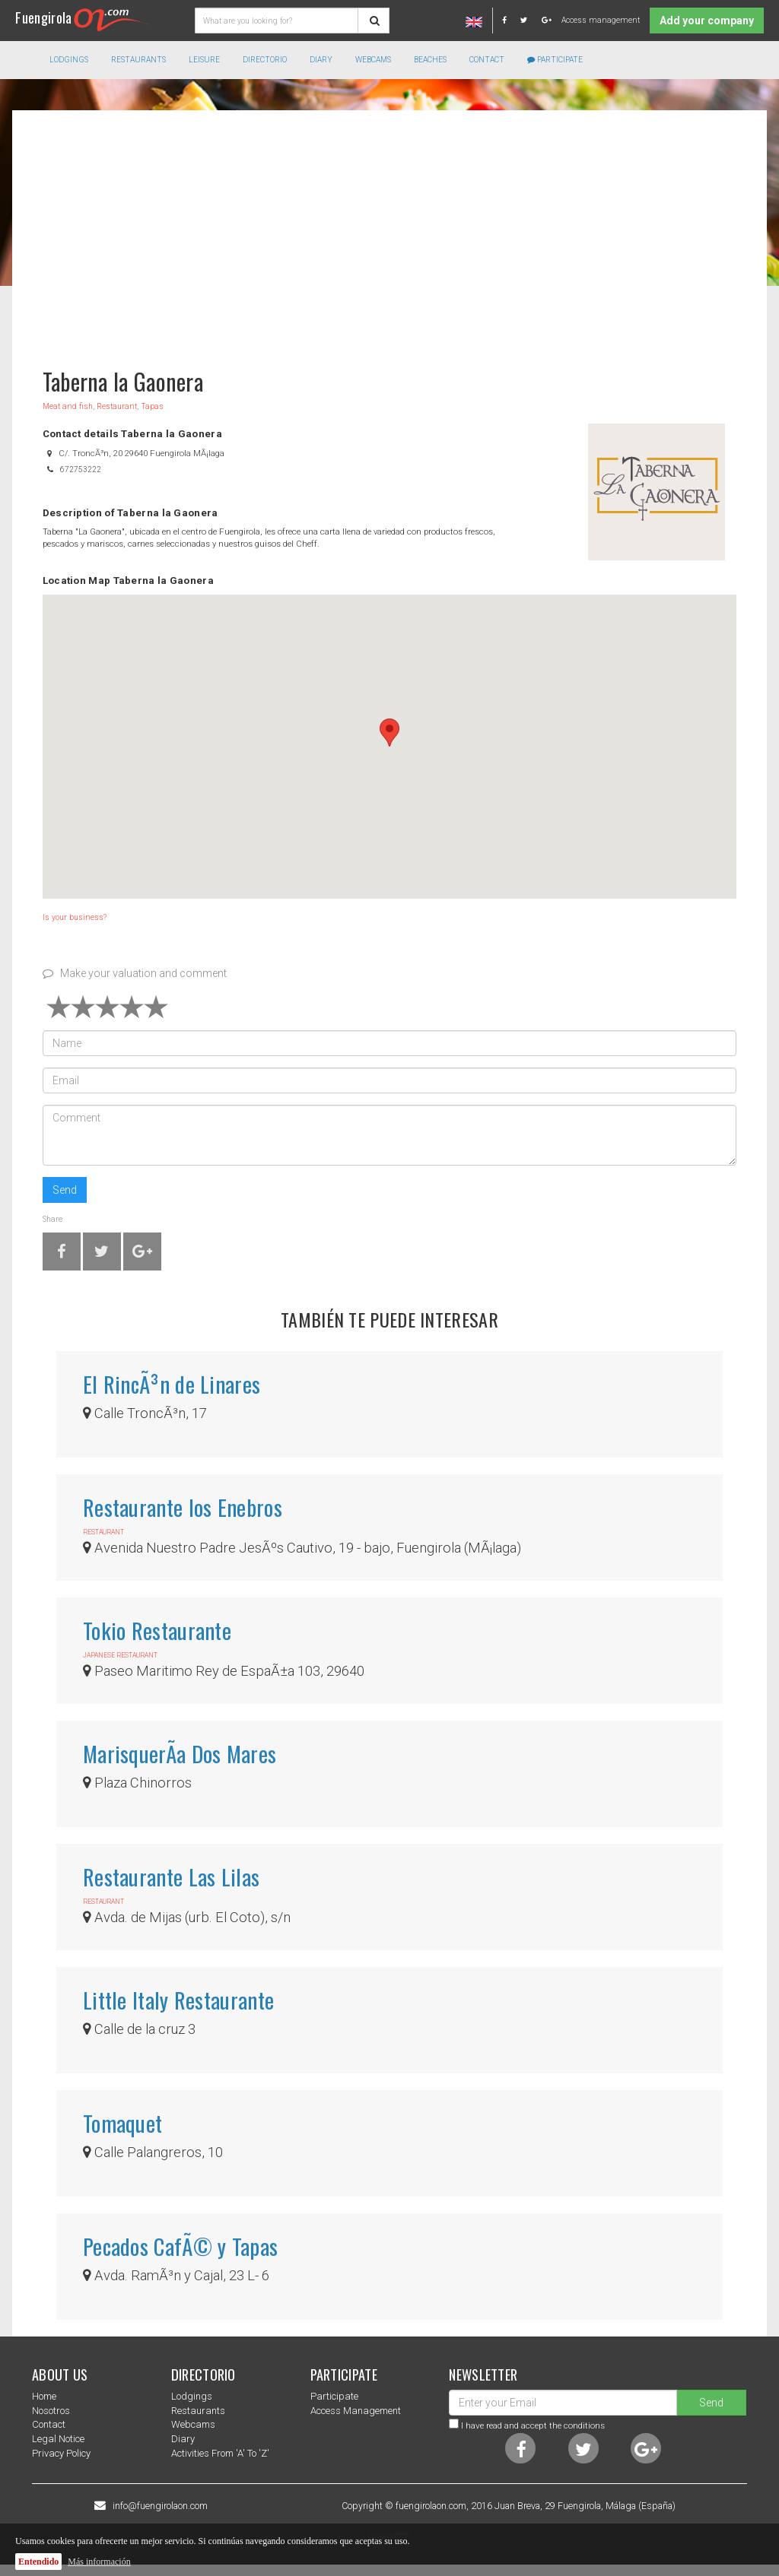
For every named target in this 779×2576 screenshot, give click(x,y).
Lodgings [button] (68, 60)
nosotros (51, 2410)
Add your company (707, 20)
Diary (321, 60)
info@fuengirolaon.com (160, 2506)
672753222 (80, 469)
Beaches (430, 60)
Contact (486, 60)
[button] (389, 733)
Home (44, 2396)
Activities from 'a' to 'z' (220, 2453)
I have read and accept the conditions (533, 2425)
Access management (600, 20)
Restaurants (198, 2410)
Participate (555, 60)
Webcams (373, 60)
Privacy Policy (61, 2453)
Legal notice (58, 2438)
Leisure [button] (204, 60)
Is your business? (75, 917)
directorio (265, 60)
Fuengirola (82, 17)
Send (64, 1190)
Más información (99, 2561)
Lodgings (191, 2396)
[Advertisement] (389, 231)
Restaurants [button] (138, 60)
